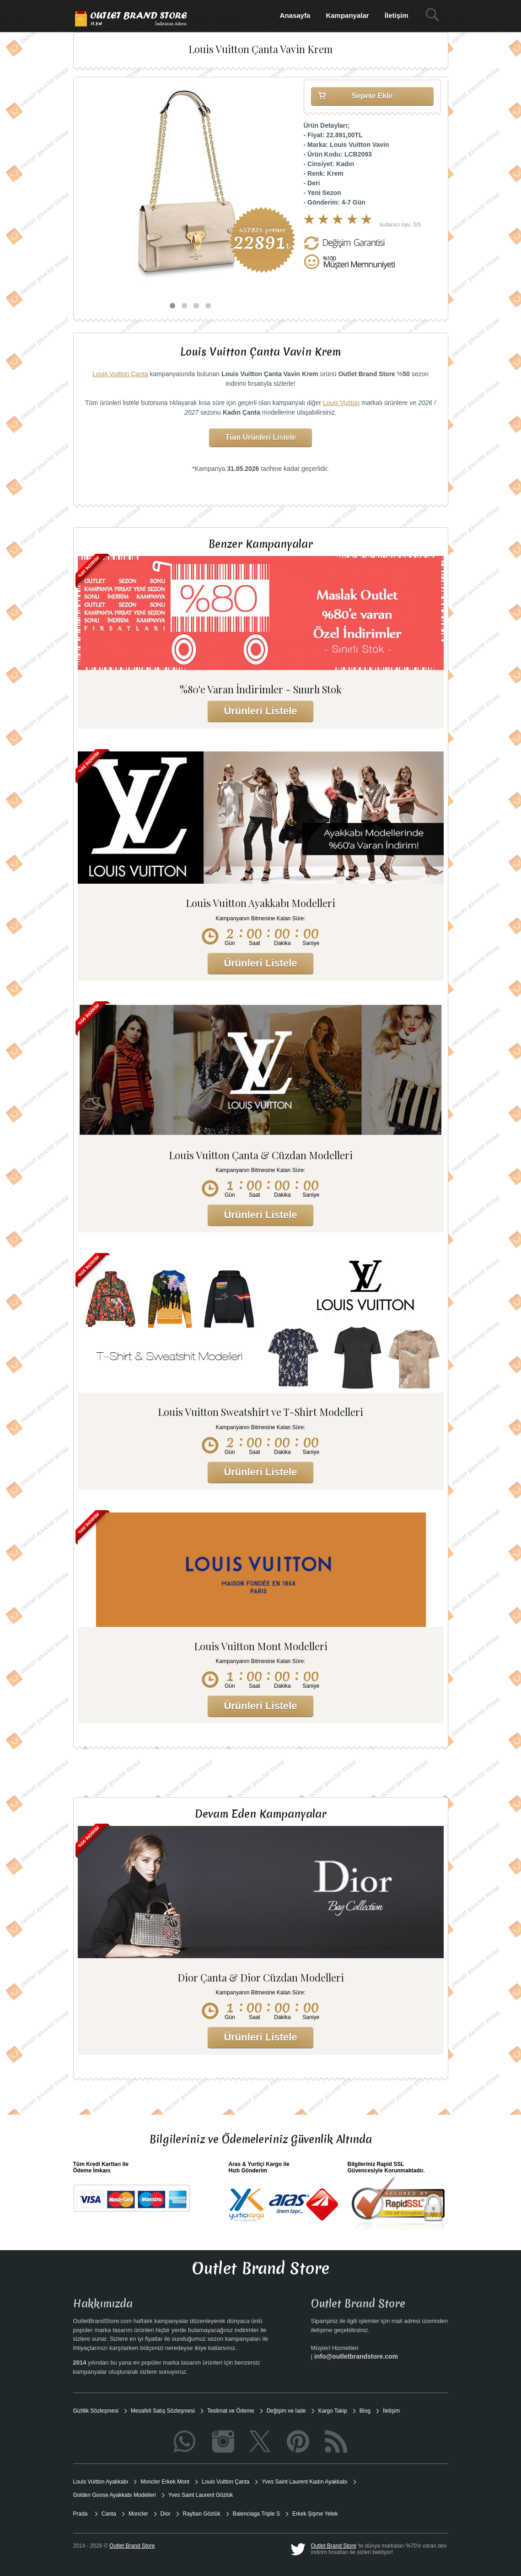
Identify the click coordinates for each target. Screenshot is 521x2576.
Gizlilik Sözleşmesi (95, 2411)
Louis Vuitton (341, 402)
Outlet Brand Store (333, 2546)
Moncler (138, 2514)
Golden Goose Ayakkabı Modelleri (114, 2495)
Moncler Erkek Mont (164, 2482)
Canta (109, 2514)
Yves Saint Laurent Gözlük (200, 2495)
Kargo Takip (332, 2411)
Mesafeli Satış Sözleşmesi (163, 2411)
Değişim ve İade (286, 2411)
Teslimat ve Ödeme (230, 2411)
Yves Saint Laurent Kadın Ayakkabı (304, 2482)
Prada (81, 2514)
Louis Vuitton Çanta (120, 374)
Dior (166, 2514)
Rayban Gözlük (201, 2514)
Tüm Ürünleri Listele (260, 437)
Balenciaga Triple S (256, 2514)
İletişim (396, 15)
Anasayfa (295, 15)
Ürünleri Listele (260, 711)
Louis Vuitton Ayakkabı (101, 2482)
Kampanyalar (347, 15)
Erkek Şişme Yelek (315, 2514)
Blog (365, 2411)
